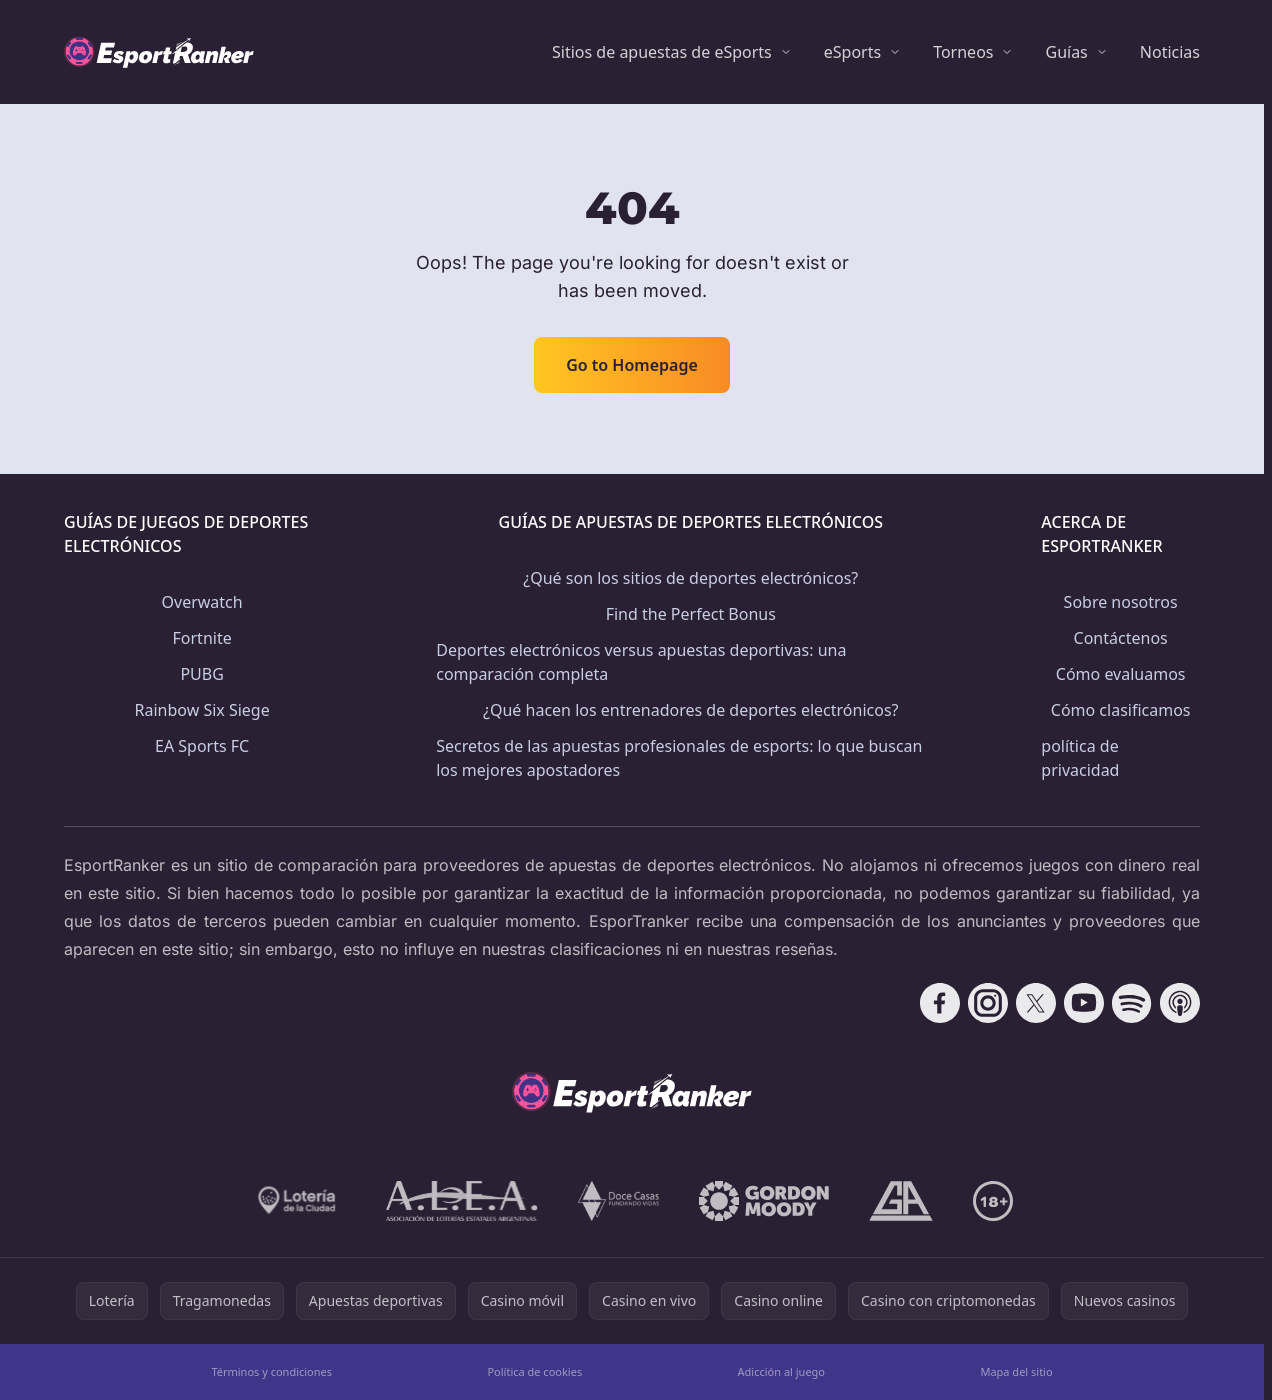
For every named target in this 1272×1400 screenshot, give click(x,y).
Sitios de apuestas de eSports (662, 52)
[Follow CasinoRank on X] (1036, 1003)
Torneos (963, 52)
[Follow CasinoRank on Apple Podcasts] (1180, 1003)
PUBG (201, 674)
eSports (852, 52)
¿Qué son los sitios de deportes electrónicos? (690, 578)
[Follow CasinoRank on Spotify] (1132, 1003)
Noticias (1170, 52)
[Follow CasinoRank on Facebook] (940, 1003)
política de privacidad (1080, 758)
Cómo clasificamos (1121, 710)
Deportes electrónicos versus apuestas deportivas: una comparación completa (641, 662)
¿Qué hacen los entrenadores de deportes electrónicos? (691, 710)
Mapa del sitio (1016, 1371)
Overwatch (202, 602)
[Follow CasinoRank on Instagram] (988, 1003)
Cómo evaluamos (1121, 674)
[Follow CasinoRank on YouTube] (1084, 1003)
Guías (1066, 52)
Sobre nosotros (1121, 602)
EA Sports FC (202, 746)
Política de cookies (534, 1371)
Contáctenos (1121, 638)
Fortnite (202, 638)
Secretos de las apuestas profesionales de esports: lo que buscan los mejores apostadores (679, 758)
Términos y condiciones (271, 1371)
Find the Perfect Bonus (691, 614)
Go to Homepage (632, 365)
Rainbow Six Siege (202, 710)
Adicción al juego (781, 1371)
